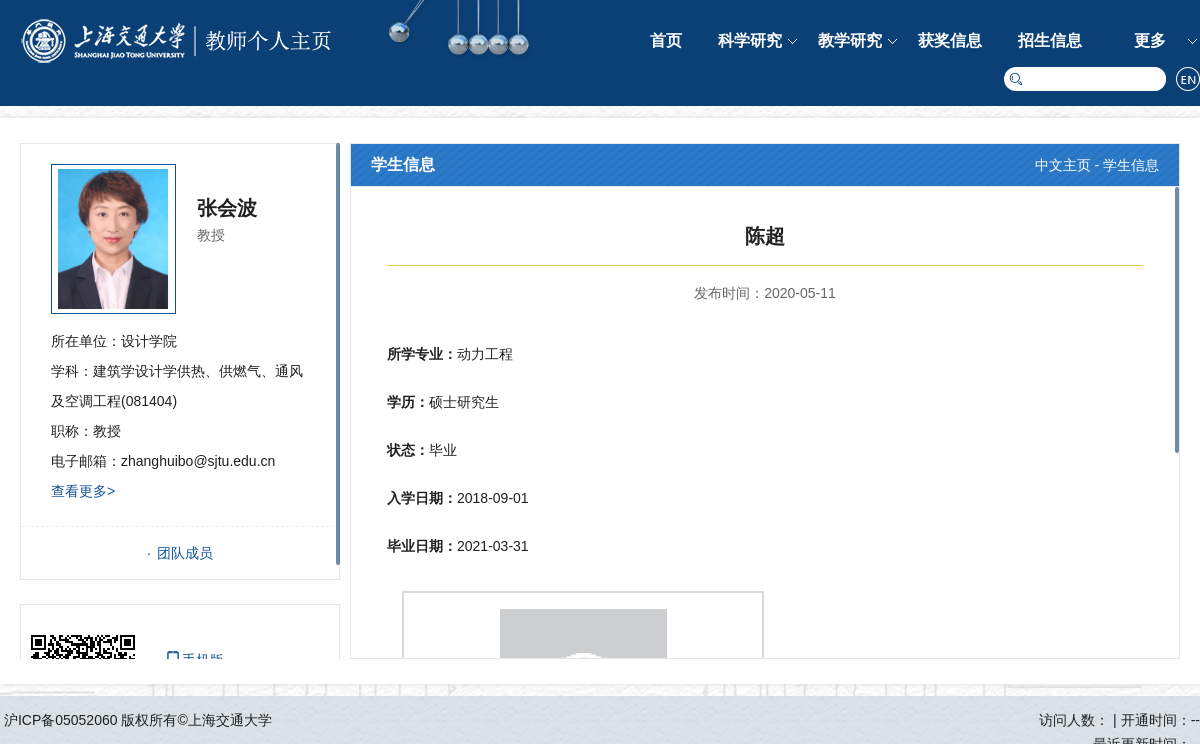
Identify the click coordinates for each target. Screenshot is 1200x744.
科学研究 (750, 40)
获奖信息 (950, 40)
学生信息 (1131, 165)
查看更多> (83, 491)
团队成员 (185, 553)
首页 (666, 40)
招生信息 (1050, 40)
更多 (1150, 40)
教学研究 (850, 40)
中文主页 (1063, 165)
